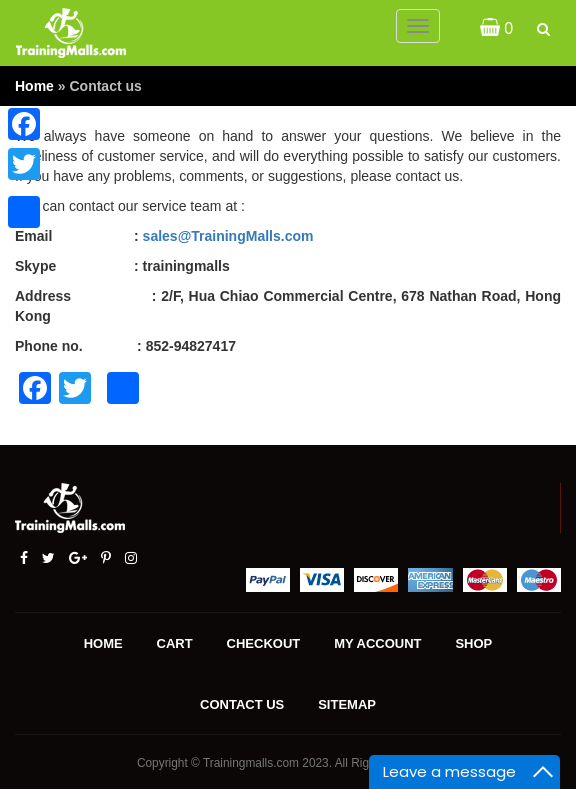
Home (34, 86)
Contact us (242, 704)
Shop (473, 643)
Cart (175, 643)
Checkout (264, 643)
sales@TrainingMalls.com (228, 236)
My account (377, 643)
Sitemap (347, 704)
